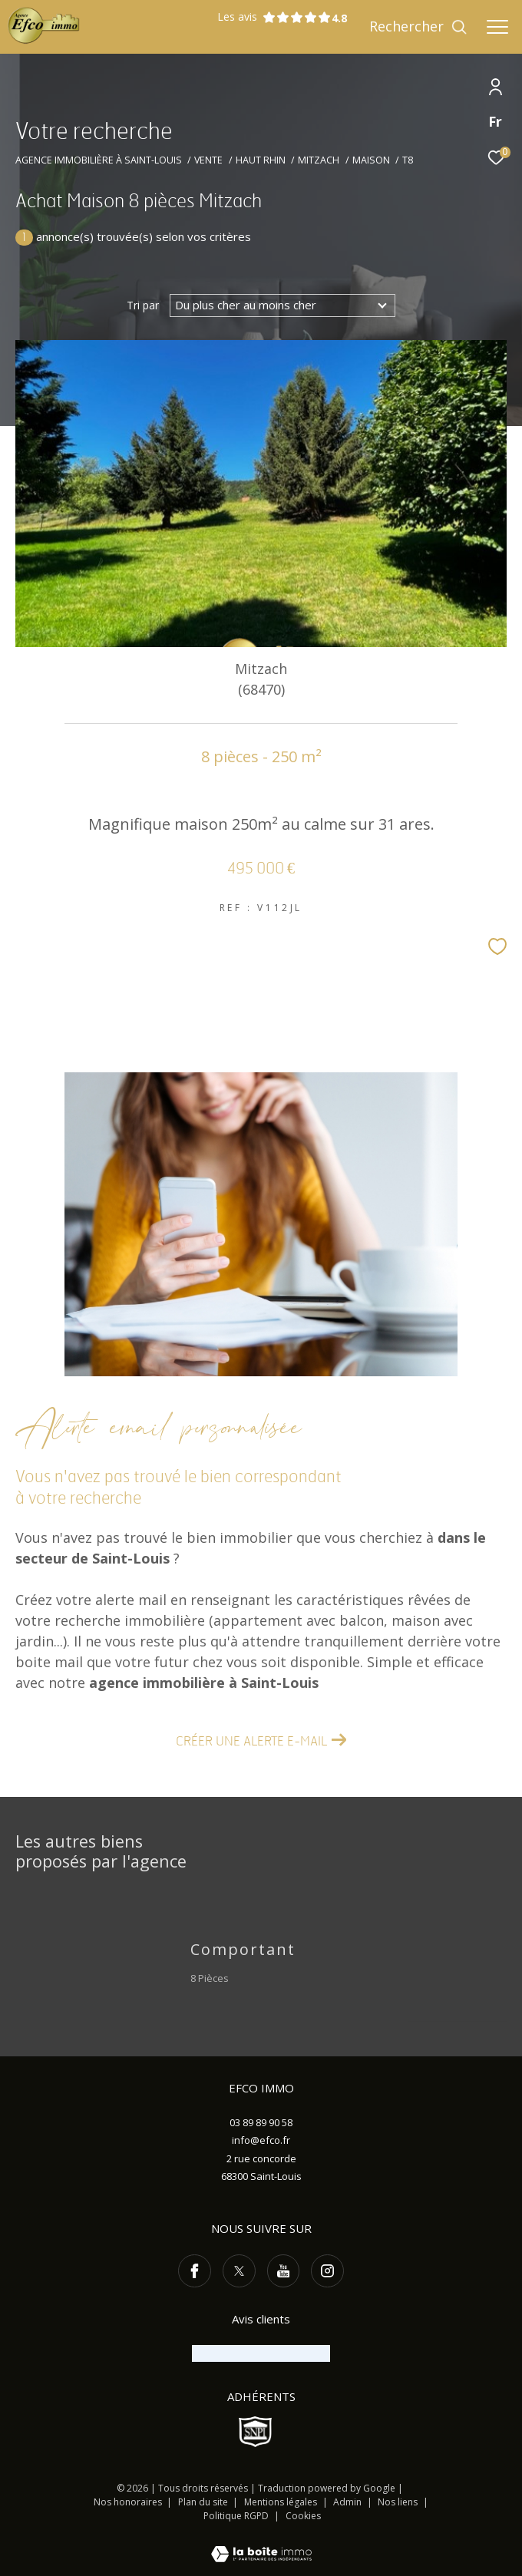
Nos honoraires (128, 2501)
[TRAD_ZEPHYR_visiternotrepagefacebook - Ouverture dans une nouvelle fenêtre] (194, 2270)
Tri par (143, 305)
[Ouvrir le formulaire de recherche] (418, 26)
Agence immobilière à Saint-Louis (98, 160)
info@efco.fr (261, 2140)
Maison (371, 160)
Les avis (274, 17)
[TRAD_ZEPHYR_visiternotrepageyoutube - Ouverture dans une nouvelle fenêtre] (283, 2270)
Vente (208, 160)
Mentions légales (281, 2501)
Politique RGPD (236, 2515)
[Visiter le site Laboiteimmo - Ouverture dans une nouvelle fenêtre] (261, 2543)
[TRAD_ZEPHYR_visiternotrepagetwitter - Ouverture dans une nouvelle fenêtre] (239, 2270)
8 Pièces (209, 1978)
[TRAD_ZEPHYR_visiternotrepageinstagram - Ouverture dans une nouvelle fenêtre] (327, 2270)
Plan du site (204, 2501)
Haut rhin (261, 160)
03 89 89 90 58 (261, 2122)
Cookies (303, 2516)
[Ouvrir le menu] (497, 27)
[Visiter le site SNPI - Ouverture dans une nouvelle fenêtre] (256, 2431)
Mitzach (318, 160)
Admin (348, 2501)
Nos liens (399, 2501)
